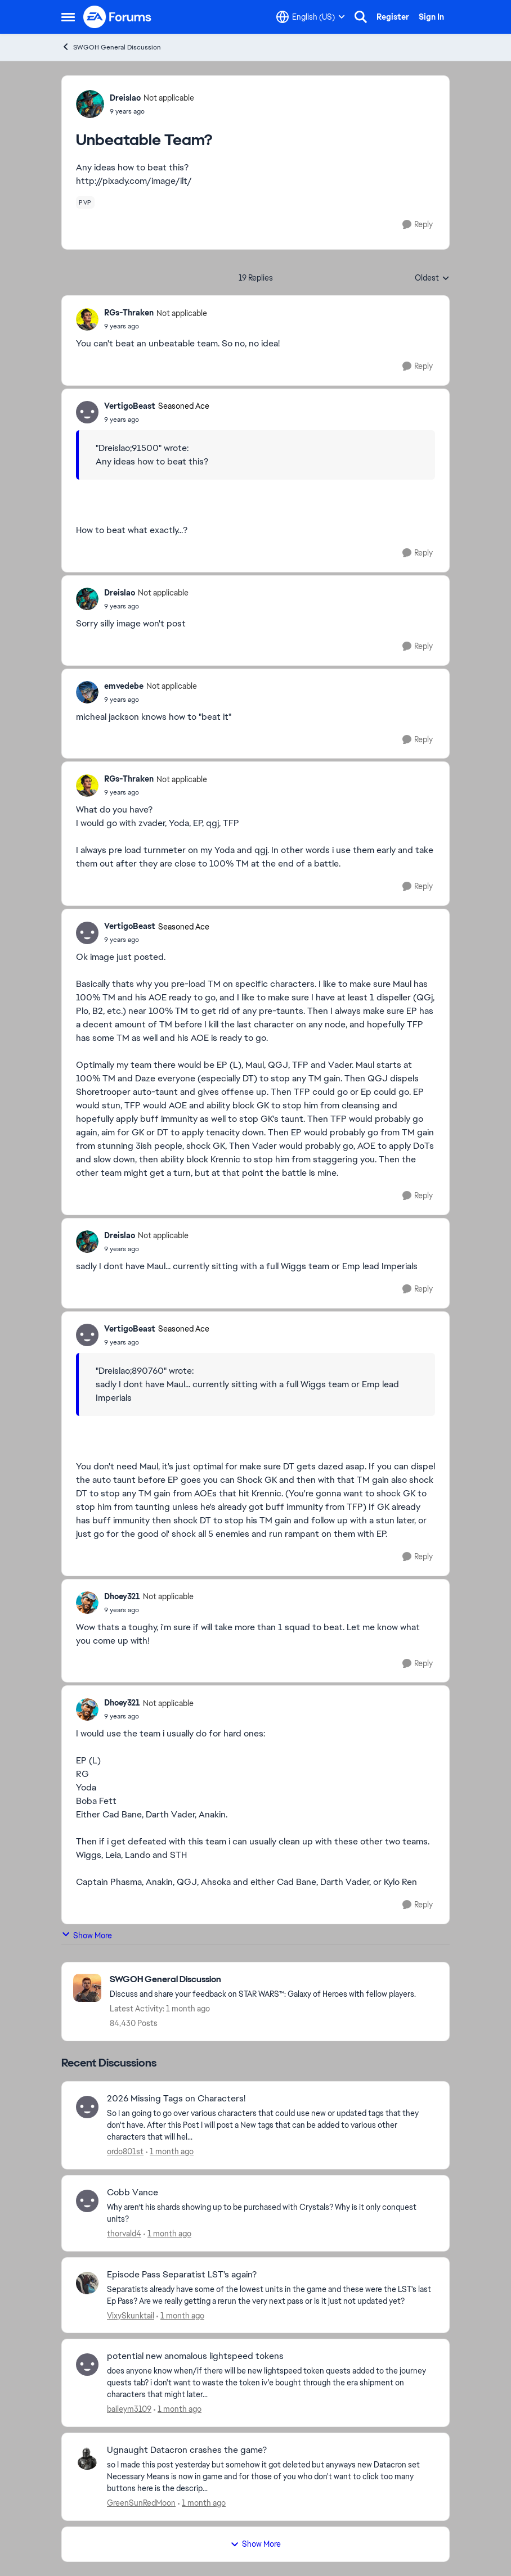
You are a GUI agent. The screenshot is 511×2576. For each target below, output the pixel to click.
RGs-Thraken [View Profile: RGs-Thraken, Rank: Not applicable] (129, 313)
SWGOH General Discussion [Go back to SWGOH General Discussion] (111, 47)
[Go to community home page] (117, 17)
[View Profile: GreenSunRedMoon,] (87, 2458)
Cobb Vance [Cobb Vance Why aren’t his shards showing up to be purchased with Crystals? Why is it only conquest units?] (132, 2192)
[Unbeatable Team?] (155, 326)
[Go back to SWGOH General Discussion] (263, 1980)
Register (392, 17)
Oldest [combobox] (432, 278)
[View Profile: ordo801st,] (87, 2107)
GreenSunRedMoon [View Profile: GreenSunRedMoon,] (141, 2503)
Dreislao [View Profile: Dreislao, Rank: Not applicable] (125, 98)
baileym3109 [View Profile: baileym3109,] (129, 2409)
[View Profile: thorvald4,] (87, 2201)
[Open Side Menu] (68, 16)
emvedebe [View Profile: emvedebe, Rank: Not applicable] (124, 686)
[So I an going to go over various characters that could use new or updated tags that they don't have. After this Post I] (271, 2125)
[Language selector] (310, 17)
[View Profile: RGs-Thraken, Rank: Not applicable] (87, 319)
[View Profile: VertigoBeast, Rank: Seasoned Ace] (87, 412)
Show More (86, 1935)
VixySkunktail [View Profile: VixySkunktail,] (130, 2315)
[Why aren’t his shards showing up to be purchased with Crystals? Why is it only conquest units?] (271, 2213)
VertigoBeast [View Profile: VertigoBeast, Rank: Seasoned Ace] (129, 406)
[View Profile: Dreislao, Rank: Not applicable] (90, 104)
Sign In (431, 17)
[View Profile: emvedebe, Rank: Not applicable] (87, 692)
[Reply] (417, 224)
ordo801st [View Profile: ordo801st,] (125, 2151)
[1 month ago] (170, 2152)
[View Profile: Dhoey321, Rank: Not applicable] (87, 1602)
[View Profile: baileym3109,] (87, 2364)
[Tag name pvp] (85, 202)
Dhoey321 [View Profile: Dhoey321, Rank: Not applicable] (122, 1596)
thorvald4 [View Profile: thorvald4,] (124, 2233)
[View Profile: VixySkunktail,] (87, 2283)
